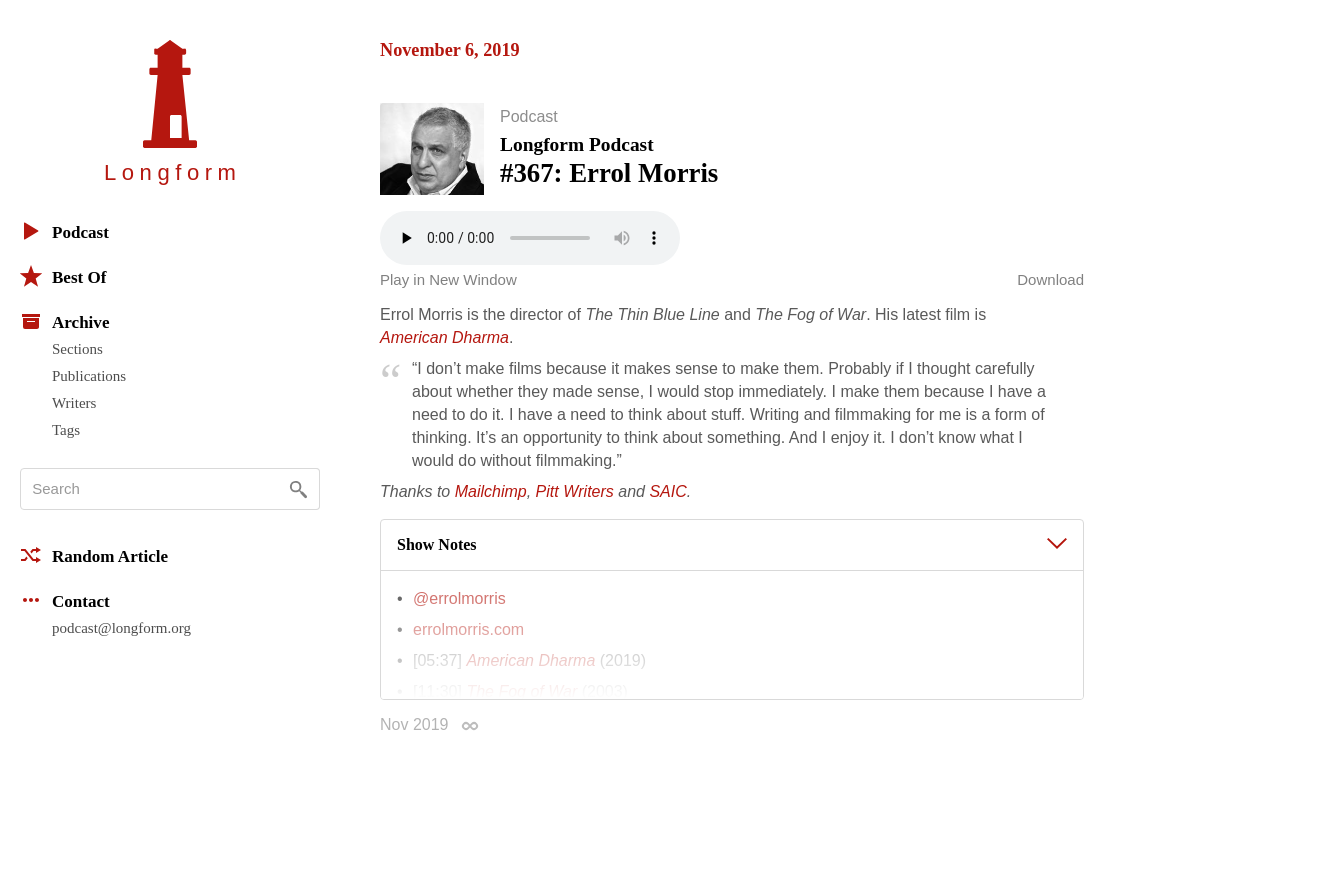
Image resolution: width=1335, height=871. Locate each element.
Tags (66, 430)
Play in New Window (448, 292)
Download (1050, 292)
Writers (74, 403)
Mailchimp (491, 504)
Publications (89, 376)
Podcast (64, 231)
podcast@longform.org (121, 628)
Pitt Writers (575, 504)
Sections (77, 349)
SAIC (667, 504)
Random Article (94, 555)
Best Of (63, 276)
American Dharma (444, 350)
